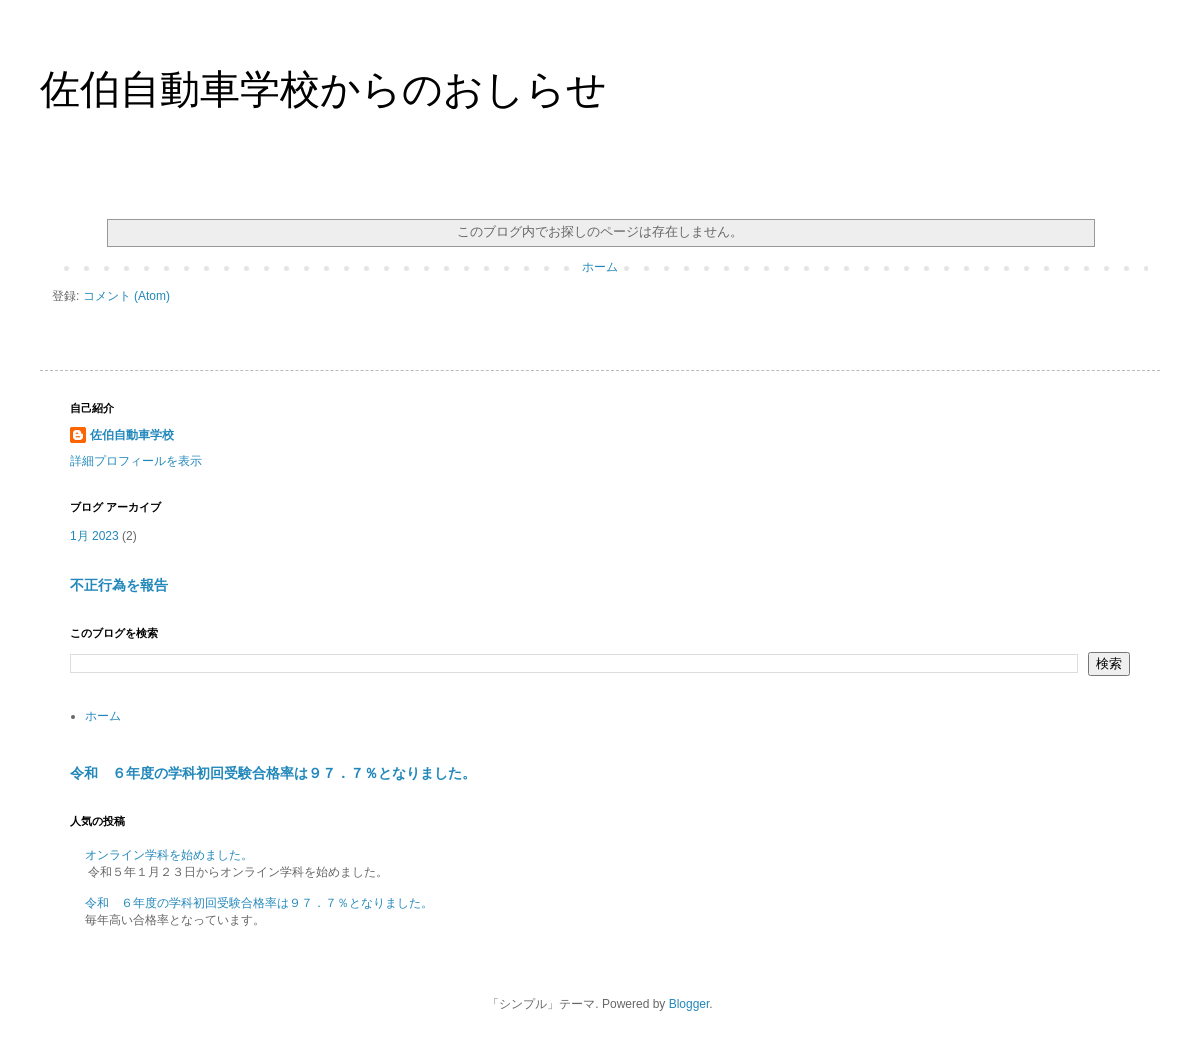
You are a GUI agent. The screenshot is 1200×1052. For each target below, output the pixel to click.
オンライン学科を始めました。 (169, 855)
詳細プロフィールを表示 (136, 461)
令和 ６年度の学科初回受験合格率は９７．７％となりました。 (273, 773)
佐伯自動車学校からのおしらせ (323, 89)
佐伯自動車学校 (132, 435)
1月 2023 (94, 536)
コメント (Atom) (126, 296)
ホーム (600, 267)
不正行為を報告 (119, 585)
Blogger (689, 1004)
